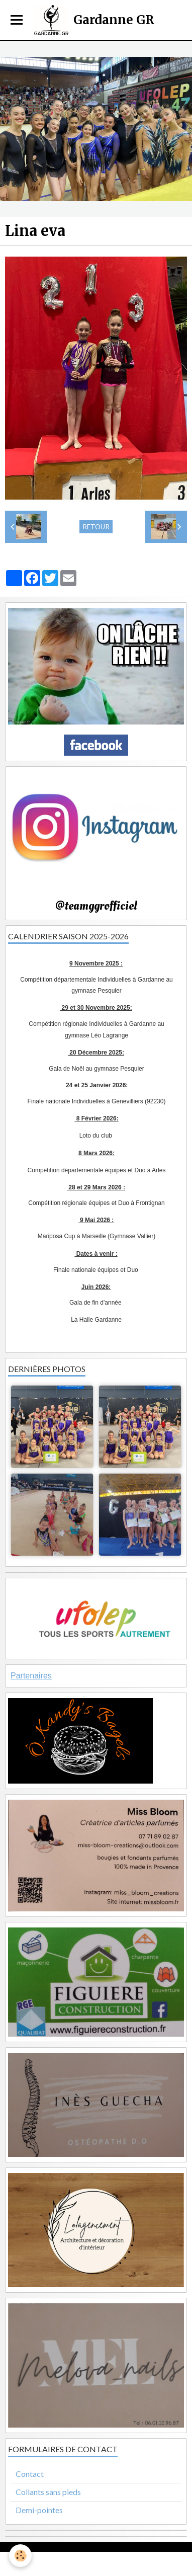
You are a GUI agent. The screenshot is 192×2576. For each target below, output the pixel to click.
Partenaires (31, 1675)
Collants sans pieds (48, 2492)
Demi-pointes (39, 2510)
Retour (96, 527)
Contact (30, 2473)
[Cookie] (20, 2555)
